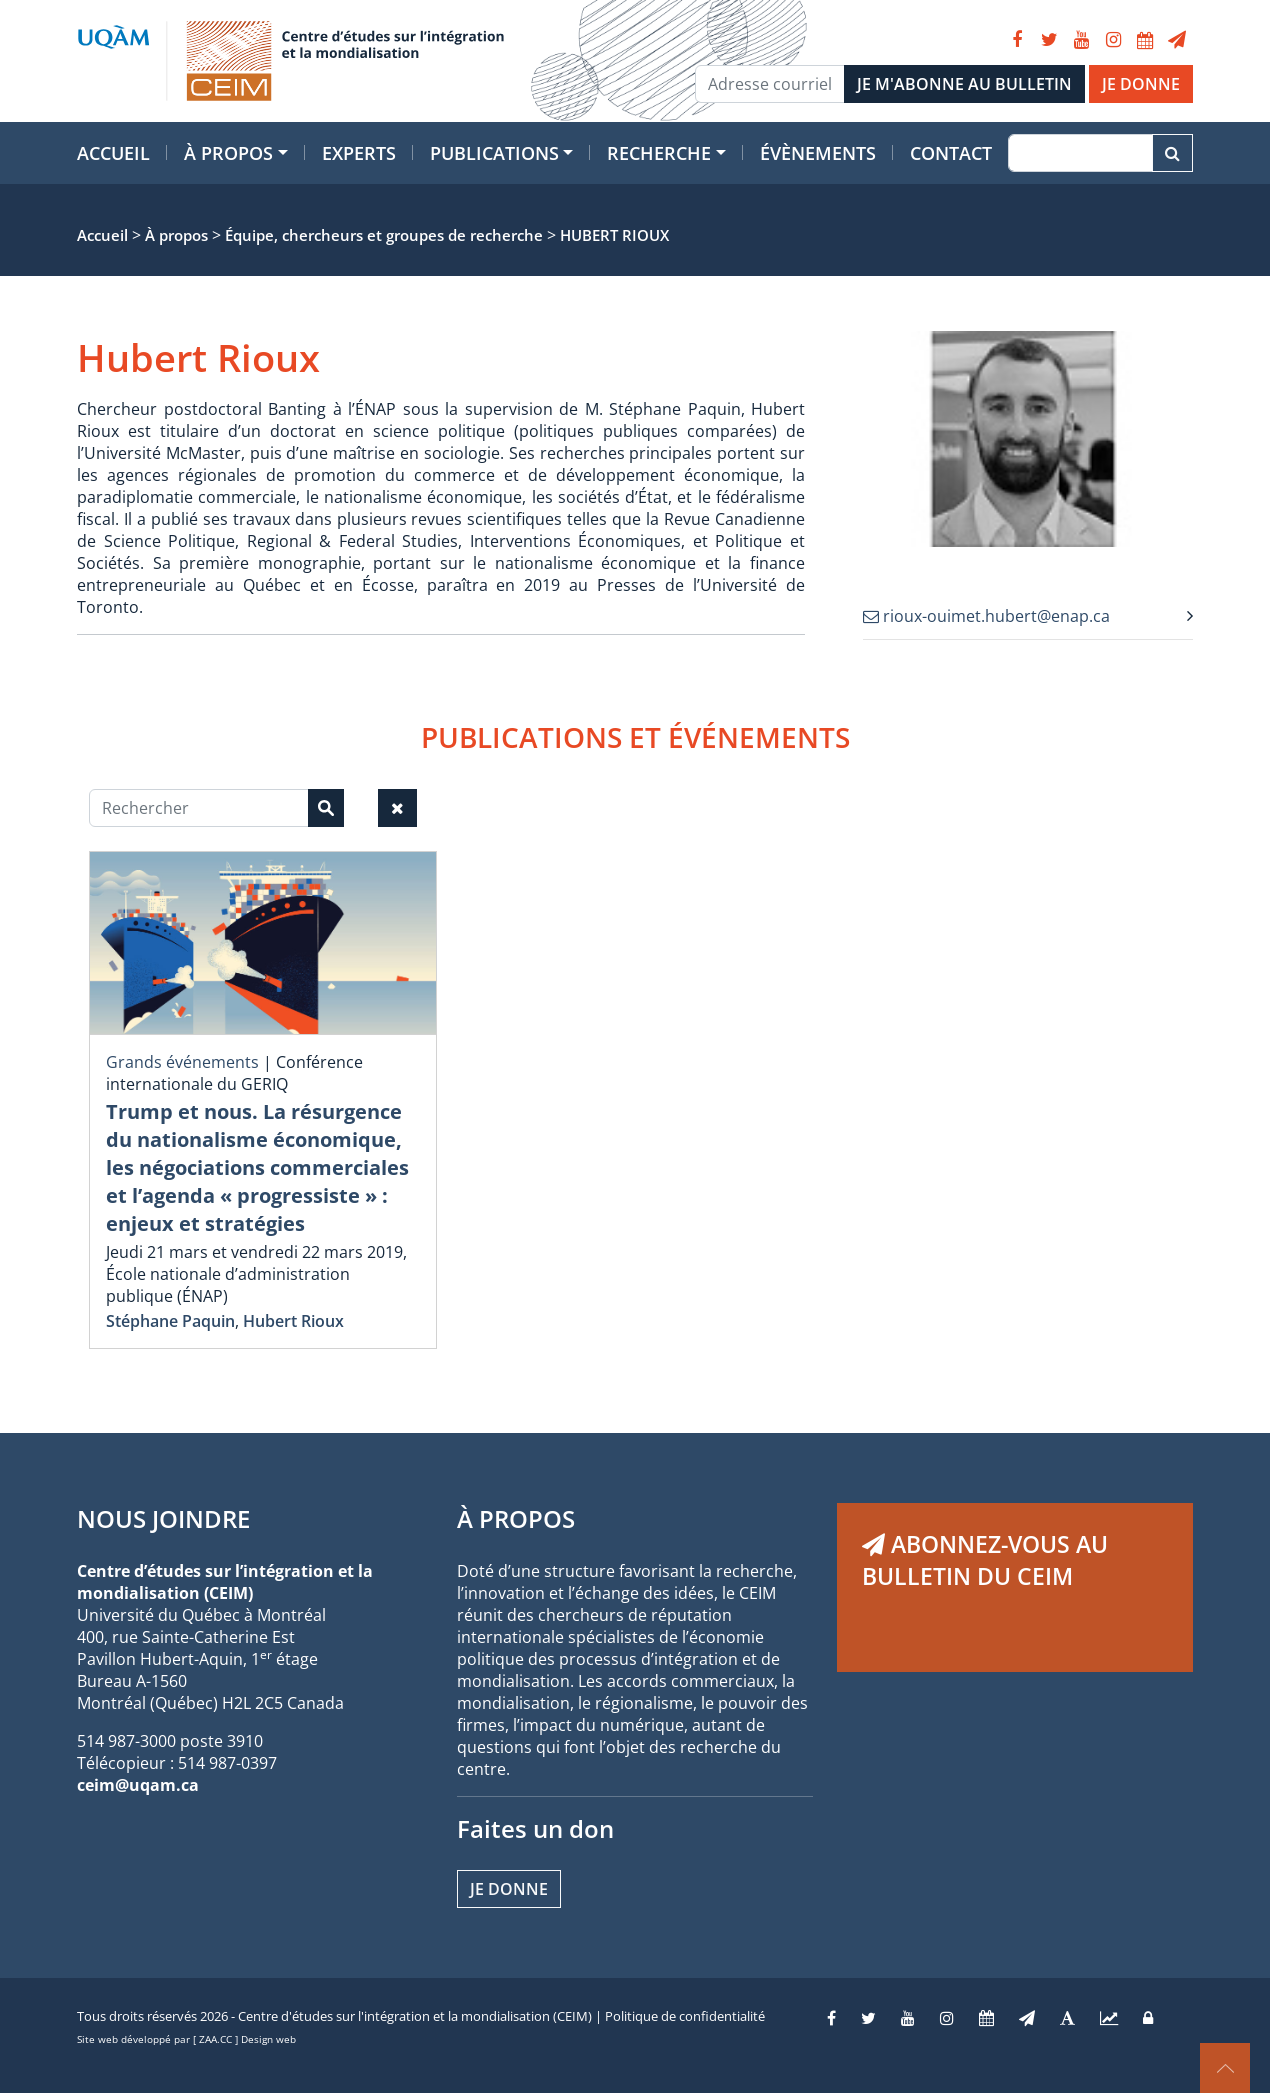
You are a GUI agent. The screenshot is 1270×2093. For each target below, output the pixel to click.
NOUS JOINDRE (163, 1518)
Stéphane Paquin (170, 1321)
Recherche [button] (659, 153)
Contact (951, 153)
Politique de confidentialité (685, 2016)
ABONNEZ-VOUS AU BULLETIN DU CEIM (985, 1560)
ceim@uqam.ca (138, 1785)
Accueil (113, 153)
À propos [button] (228, 153)
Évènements (818, 153)
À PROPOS (516, 1518)
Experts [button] (359, 153)
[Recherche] (1080, 153)
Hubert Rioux (293, 1321)
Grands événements (182, 1062)
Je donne (509, 1889)
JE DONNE (1141, 84)
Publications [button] (494, 153)
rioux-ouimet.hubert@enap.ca (986, 616)
